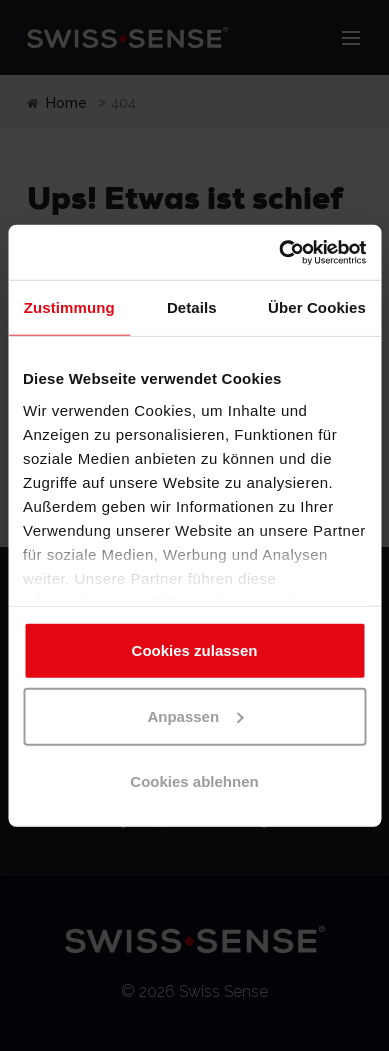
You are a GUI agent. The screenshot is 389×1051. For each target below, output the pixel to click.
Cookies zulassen (195, 650)
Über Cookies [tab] (317, 307)
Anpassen (195, 715)
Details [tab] (192, 307)
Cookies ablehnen (194, 781)
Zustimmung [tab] (69, 307)
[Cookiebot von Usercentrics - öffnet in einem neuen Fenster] (279, 252)
